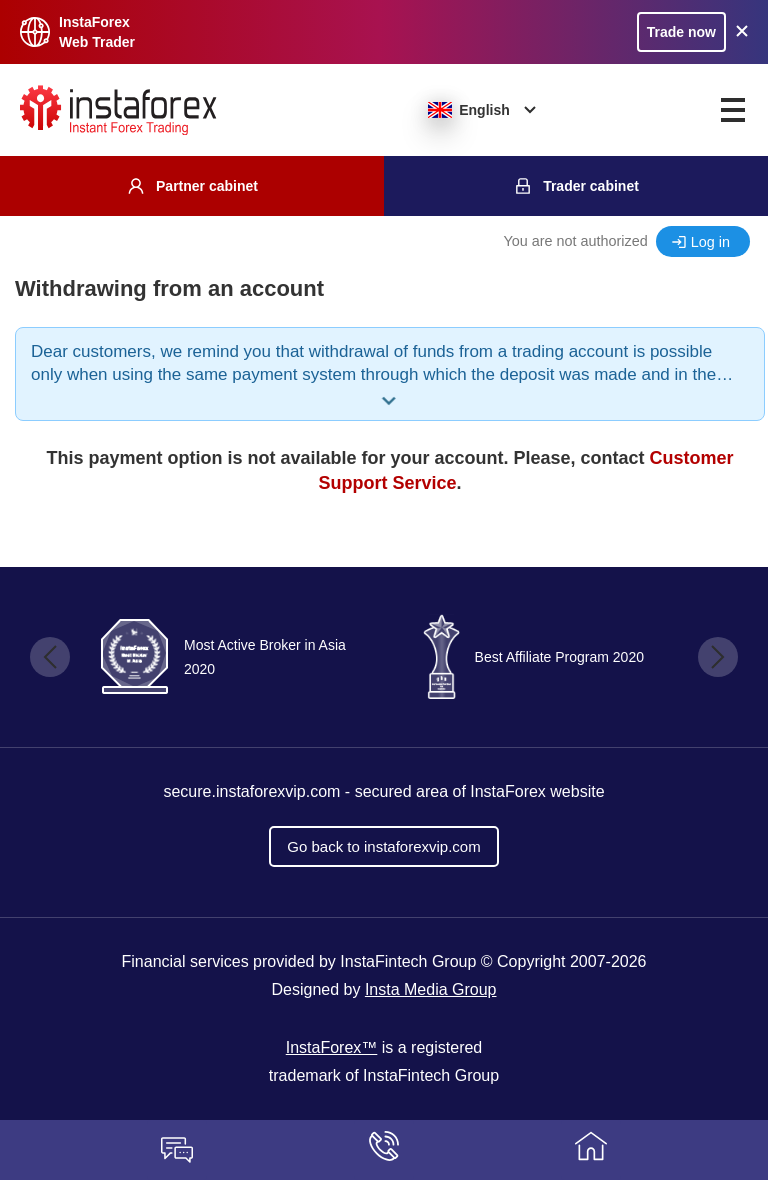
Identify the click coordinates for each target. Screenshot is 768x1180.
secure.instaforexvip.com (251, 791)
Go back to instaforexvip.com (383, 846)
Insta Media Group (431, 989)
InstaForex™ (332, 1047)
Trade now (681, 32)
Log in (710, 242)
